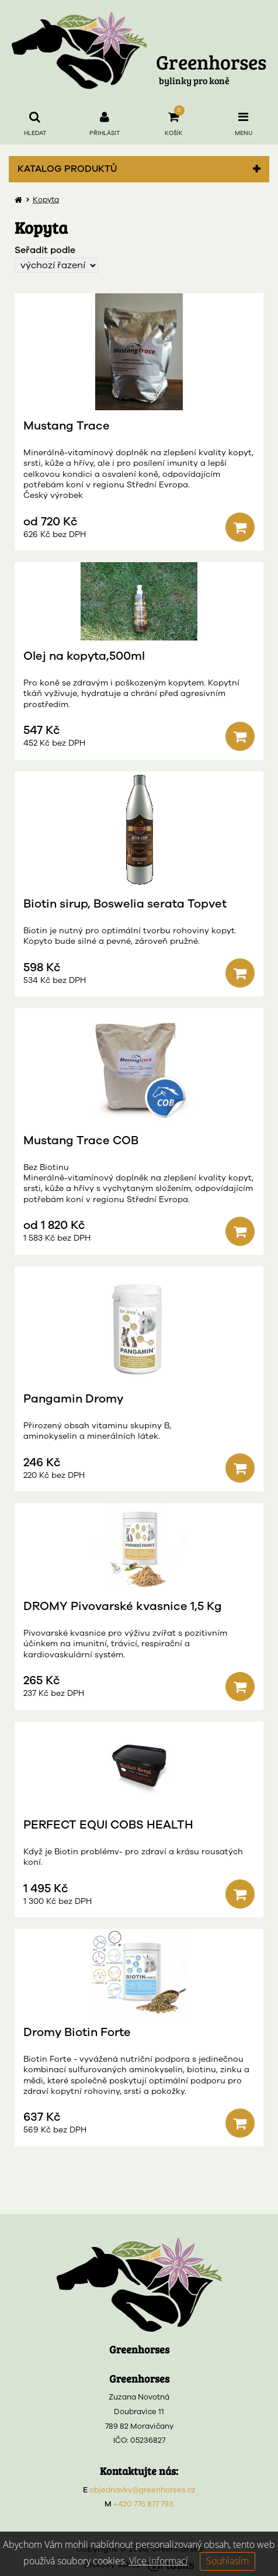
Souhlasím (227, 2560)
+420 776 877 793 (143, 2504)
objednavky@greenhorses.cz (142, 2490)
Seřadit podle (45, 250)
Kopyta (46, 200)
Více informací (158, 2560)
